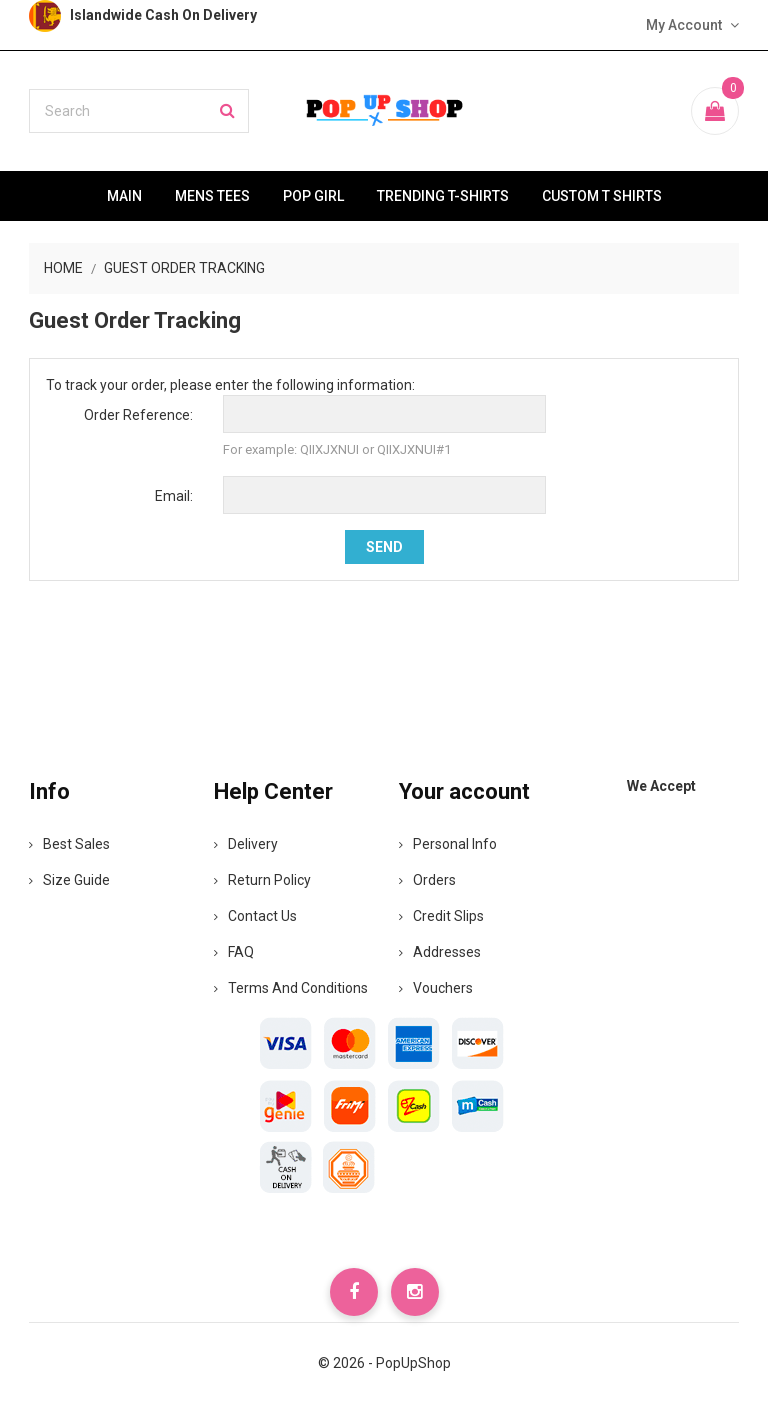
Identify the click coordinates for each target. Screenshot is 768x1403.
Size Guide (69, 880)
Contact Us (255, 916)
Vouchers (436, 988)
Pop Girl (313, 196)
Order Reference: (138, 415)
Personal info (448, 844)
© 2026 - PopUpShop (384, 1363)
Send (384, 547)
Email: (174, 496)
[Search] (139, 111)
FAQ (234, 952)
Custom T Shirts (602, 196)
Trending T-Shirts (443, 196)
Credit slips (441, 916)
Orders (427, 880)
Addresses (440, 952)
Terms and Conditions (291, 988)
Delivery (246, 844)
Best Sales (69, 844)
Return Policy (262, 880)
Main (124, 196)
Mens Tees (212, 196)
